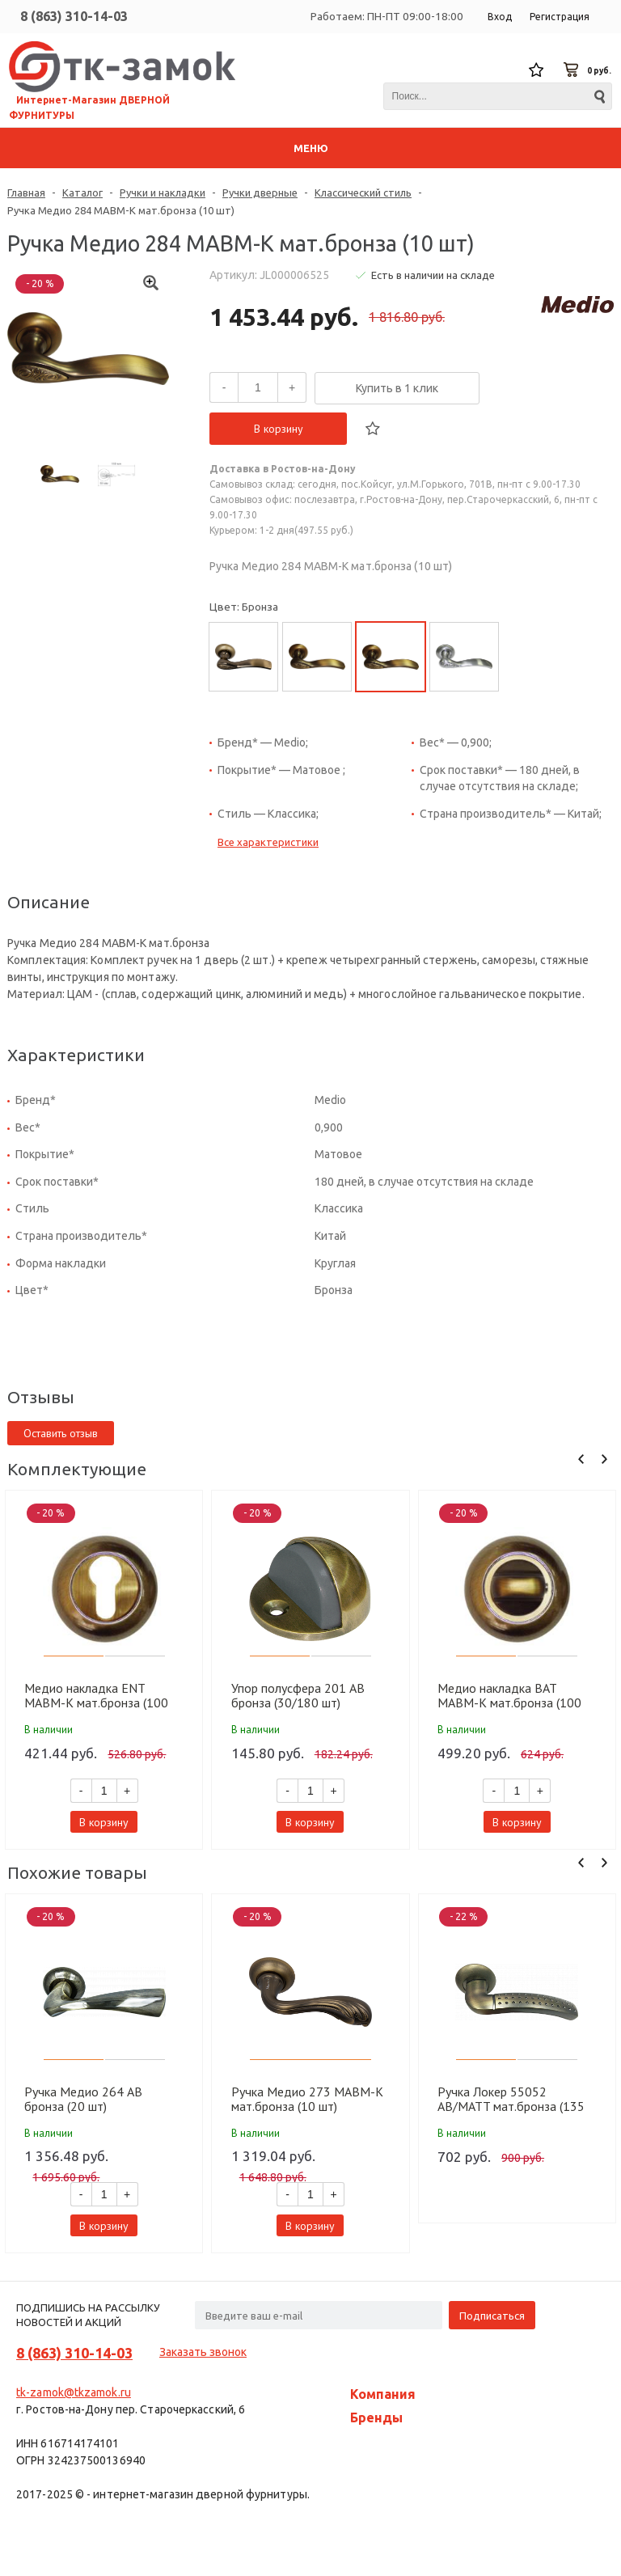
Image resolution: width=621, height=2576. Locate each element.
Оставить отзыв (60, 1433)
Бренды (376, 2417)
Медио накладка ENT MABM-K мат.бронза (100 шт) (96, 1695)
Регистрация (559, 16)
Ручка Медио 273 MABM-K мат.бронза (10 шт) (307, 2098)
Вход (500, 16)
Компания (383, 2394)
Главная (26, 192)
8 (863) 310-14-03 (74, 16)
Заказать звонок (203, 2351)
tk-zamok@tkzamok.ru (73, 2392)
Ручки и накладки (162, 192)
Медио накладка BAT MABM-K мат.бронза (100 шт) (509, 1695)
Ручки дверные (260, 192)
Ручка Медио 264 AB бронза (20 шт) (83, 2098)
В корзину (278, 428)
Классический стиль (363, 192)
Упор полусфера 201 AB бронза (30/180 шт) (298, 1695)
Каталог (82, 192)
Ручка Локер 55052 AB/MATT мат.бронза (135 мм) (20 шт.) (511, 2098)
